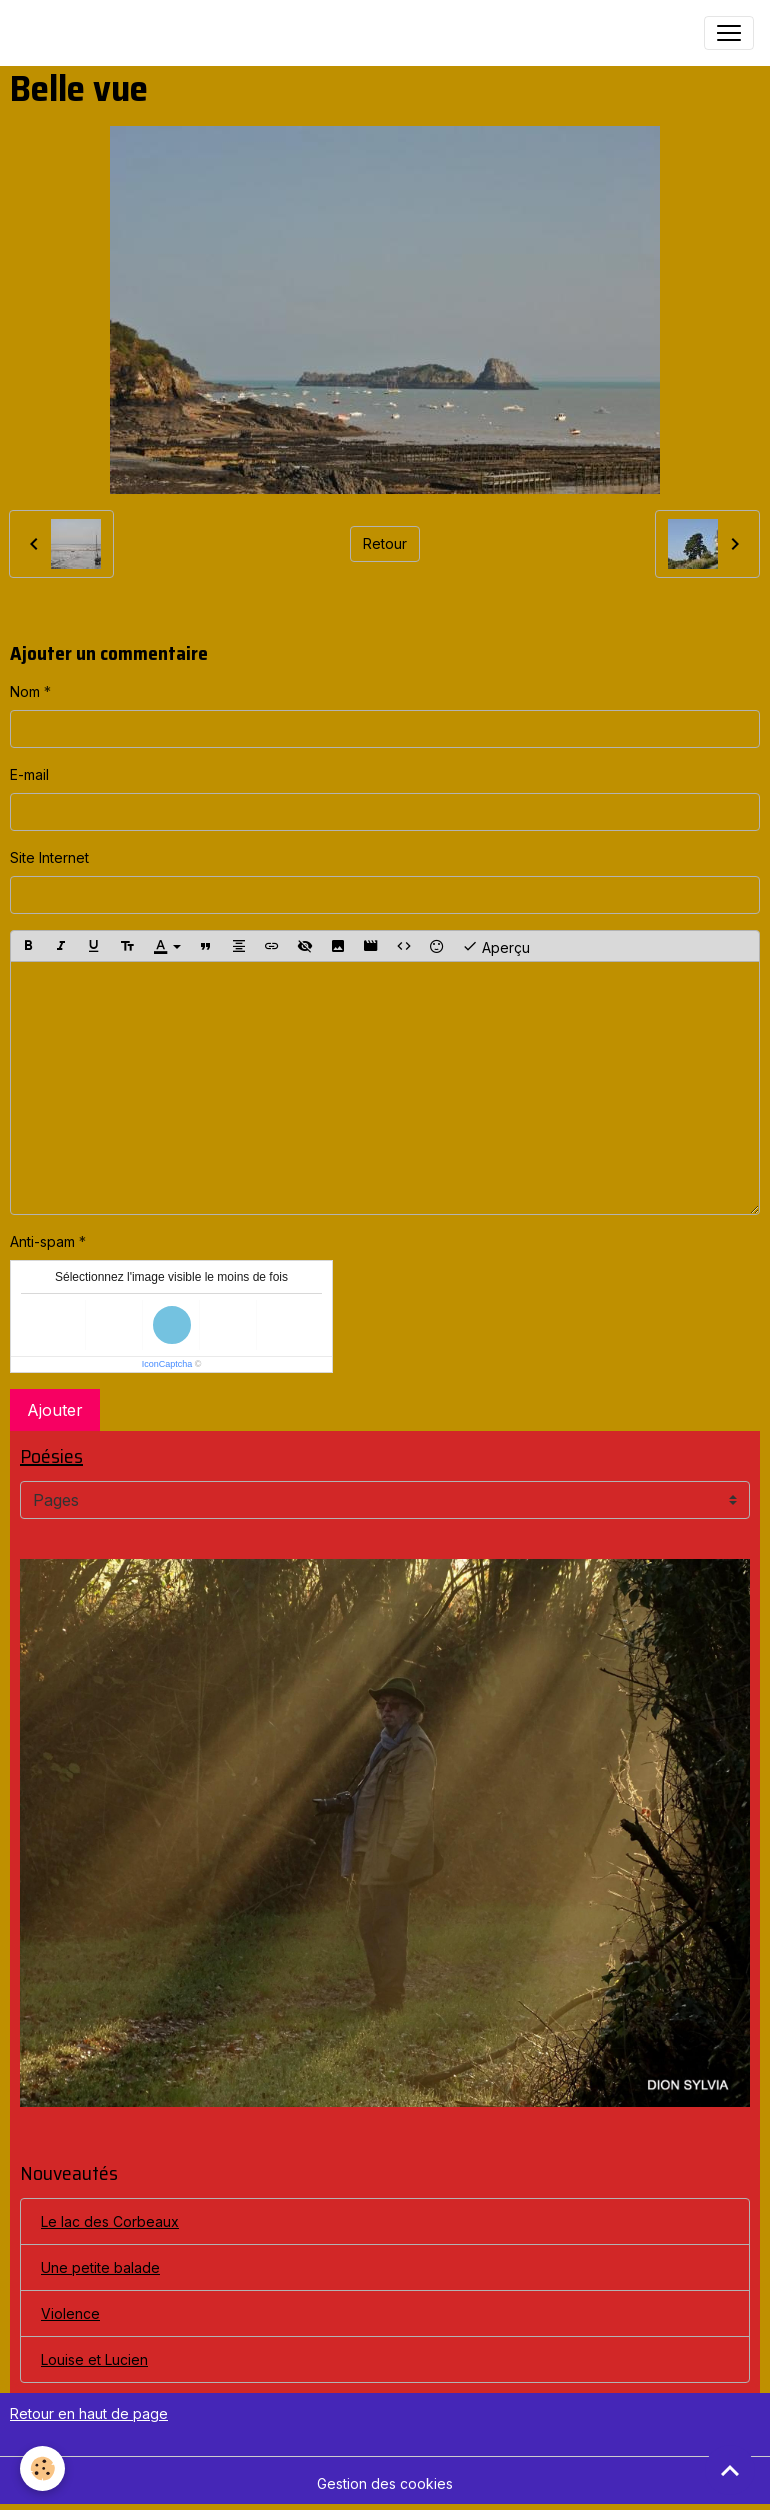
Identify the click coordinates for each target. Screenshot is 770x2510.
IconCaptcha (167, 1364)
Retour (385, 543)
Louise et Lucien (94, 2359)
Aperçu (496, 946)
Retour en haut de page (89, 2413)
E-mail (29, 774)
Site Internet (49, 857)
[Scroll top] (730, 2470)
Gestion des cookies (385, 2483)
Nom (25, 691)
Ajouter (55, 1410)
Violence (70, 2313)
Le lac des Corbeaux (110, 2221)
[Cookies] (42, 2468)
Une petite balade (100, 2267)
